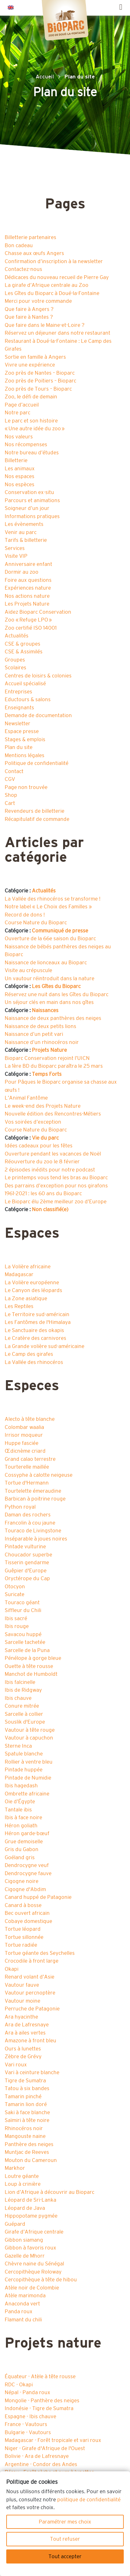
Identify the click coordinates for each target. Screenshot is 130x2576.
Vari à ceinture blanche (32, 2072)
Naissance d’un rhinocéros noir (42, 1042)
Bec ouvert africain (27, 1913)
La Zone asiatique (26, 1298)
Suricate (14, 1594)
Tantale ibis (18, 1809)
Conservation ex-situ (29, 492)
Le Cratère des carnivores (35, 1338)
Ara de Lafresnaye (27, 2024)
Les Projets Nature (27, 604)
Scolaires (15, 667)
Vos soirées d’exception (33, 1122)
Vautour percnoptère (30, 1992)
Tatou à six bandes (27, 2088)
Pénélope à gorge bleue (33, 1658)
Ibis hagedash (21, 1785)
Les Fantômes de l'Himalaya (38, 1322)
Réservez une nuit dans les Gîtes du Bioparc (56, 994)
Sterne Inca (18, 1746)
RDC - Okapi (19, 2384)
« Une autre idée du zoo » (35, 428)
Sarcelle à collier (24, 1714)
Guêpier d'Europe (26, 1570)
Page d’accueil (22, 404)
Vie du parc (45, 1138)
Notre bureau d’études (32, 452)
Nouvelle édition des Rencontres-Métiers (53, 1113)
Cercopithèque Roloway (33, 2271)
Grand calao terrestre (30, 1459)
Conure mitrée (22, 1706)
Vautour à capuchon (29, 1737)
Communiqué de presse (60, 930)
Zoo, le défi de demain (31, 396)
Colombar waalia (24, 1427)
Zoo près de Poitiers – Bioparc (40, 380)
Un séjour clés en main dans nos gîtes (49, 1002)
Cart (10, 803)
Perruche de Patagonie (32, 2008)
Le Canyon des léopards (33, 1290)
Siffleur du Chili (23, 1610)
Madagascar (19, 1274)
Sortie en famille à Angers (35, 357)
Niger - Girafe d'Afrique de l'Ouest (45, 2448)
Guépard (15, 2224)
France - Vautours (26, 2424)
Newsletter (17, 723)
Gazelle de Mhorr (25, 2256)
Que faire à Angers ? (29, 309)
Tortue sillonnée (24, 1937)
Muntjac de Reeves (27, 2152)
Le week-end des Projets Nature (43, 1106)
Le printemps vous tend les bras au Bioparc (56, 1177)
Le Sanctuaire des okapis (34, 1330)
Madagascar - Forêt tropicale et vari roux (53, 2440)
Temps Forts (47, 1074)
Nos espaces (19, 476)
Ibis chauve (18, 1698)
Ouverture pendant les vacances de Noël (53, 1153)
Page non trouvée (26, 787)
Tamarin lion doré (26, 2104)
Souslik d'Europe (25, 1722)
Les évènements (24, 524)
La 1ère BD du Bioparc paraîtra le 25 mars (54, 1066)
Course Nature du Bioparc (36, 922)
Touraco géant (22, 1602)
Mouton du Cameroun (31, 2160)
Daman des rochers (28, 1514)
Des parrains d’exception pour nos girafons (56, 1185)
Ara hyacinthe (21, 2016)
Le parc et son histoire (31, 420)
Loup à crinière (23, 2184)
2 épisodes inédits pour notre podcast (50, 1169)
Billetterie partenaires (30, 237)
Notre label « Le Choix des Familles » (48, 906)
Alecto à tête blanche (30, 1419)
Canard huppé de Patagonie (38, 1897)
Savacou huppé (23, 1634)
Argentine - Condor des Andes (41, 2464)
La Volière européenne (32, 1282)
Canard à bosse (23, 1905)
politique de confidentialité (89, 2499)
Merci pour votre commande (38, 301)
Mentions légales (24, 755)
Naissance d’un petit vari (34, 1034)
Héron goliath (21, 1825)
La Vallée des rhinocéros (34, 1362)
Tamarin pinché (23, 2096)
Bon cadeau (19, 245)
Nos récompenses (26, 444)
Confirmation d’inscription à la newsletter (54, 261)
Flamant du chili (23, 2319)
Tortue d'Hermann (27, 1482)
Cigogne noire (21, 1881)
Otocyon (15, 1586)
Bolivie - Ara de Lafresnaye (37, 2456)
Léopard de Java (25, 2208)
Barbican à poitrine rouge (35, 1498)
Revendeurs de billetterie (34, 811)
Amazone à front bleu (30, 2040)
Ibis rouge (17, 1626)
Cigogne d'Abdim (25, 1889)
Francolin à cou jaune (30, 1522)
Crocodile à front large (31, 1961)
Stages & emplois (25, 739)
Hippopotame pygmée (31, 2216)
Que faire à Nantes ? (29, 317)
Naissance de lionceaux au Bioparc (46, 962)
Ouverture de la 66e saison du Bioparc (50, 938)
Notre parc (17, 412)
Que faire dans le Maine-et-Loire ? (45, 325)
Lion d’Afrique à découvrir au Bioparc (49, 2192)
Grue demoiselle (24, 1841)
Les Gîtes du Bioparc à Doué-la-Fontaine (52, 293)
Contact (14, 771)
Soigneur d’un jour (27, 508)
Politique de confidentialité (36, 763)
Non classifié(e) (50, 1209)
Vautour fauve (22, 1985)
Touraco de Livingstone (33, 1530)
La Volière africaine (28, 1266)
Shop (11, 795)
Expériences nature (28, 588)
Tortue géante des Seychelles (40, 1953)
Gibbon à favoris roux (30, 2247)
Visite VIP (16, 556)
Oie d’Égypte (20, 1801)
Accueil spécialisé (25, 683)
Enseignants (19, 707)
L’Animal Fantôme (26, 1098)
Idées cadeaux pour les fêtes (38, 1145)
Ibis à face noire (23, 1817)
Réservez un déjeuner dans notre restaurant (57, 333)
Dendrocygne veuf (27, 1865)
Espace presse (22, 731)
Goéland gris (20, 1857)
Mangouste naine (25, 2136)
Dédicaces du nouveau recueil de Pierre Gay (57, 277)
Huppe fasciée (21, 1443)
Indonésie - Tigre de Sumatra (39, 2408)
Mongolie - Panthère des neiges (42, 2400)
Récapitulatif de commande (37, 819)
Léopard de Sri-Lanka (30, 2200)
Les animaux (20, 468)
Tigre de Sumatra (25, 2080)
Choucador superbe (28, 1554)
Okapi (11, 1969)
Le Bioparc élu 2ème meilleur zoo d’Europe (56, 1201)
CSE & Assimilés (23, 651)
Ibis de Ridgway (23, 1690)
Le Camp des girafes (29, 1354)
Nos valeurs (19, 436)
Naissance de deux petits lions (40, 1026)
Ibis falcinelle (20, 1682)
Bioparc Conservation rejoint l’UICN (47, 1058)
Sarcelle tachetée (25, 1642)
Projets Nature (49, 1050)
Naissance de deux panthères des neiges (53, 1018)
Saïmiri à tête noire (27, 2120)
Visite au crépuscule (28, 970)
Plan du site (18, 747)
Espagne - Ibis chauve (30, 2416)
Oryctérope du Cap (27, 1578)
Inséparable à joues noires (36, 1538)
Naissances (45, 1010)
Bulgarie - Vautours (28, 2432)
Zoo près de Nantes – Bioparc (40, 373)
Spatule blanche (24, 1753)
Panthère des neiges (29, 2144)
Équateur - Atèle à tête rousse (40, 2376)
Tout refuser (65, 2539)
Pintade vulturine (25, 1546)
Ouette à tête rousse (29, 1666)
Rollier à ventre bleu (28, 1762)
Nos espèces (19, 484)
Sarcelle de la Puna (27, 1650)
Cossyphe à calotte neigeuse (38, 1475)
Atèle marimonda (25, 2295)
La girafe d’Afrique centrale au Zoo (46, 285)
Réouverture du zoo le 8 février (42, 1161)
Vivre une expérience (30, 364)
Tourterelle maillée (27, 1467)
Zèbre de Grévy (23, 2056)
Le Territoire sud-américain (37, 1314)
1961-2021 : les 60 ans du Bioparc (43, 1193)
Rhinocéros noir (24, 2128)
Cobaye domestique (28, 1921)
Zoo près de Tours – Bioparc (38, 389)
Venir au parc (21, 532)
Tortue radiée (21, 1945)
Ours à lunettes (23, 2048)
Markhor (15, 2168)
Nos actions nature (27, 596)
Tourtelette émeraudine (33, 1491)
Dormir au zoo (21, 572)
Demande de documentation (38, 715)
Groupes (15, 659)
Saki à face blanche (27, 2112)
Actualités (16, 635)
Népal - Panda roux (27, 2392)
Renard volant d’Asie (29, 1976)
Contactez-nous (23, 269)
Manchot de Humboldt (31, 1674)
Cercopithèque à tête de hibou (41, 2279)
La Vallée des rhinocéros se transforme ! (52, 898)
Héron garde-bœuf (27, 1833)
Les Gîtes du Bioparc (56, 986)
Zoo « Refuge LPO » (28, 619)
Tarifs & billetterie (26, 540)
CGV (10, 779)
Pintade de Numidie (28, 1777)
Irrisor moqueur (24, 1435)
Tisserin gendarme (27, 1562)
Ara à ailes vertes (25, 2032)
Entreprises (18, 691)
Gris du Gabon (21, 1849)
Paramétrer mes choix (65, 2521)
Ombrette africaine (27, 1793)
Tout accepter (65, 2556)
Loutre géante (22, 2176)
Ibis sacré (16, 1618)
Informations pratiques (32, 516)
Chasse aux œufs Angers (34, 253)
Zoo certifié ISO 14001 (31, 628)
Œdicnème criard (25, 1451)
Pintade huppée (23, 1769)
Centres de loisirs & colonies (38, 675)
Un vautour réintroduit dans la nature (49, 978)
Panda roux (18, 2311)
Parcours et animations (32, 500)
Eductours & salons (28, 699)
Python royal (20, 1507)
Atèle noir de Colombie (32, 2287)
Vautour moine (22, 2001)
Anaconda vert (22, 2303)
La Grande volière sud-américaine (44, 1346)
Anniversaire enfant (28, 564)
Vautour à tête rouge (30, 1730)
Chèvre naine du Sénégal (34, 2263)
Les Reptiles (19, 1306)
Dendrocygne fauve (28, 1873)
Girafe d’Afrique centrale (34, 2231)
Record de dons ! (25, 914)
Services (15, 548)
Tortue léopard (23, 1929)
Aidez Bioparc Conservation (38, 612)
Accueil (45, 77)
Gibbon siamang (24, 2240)
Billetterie (16, 460)
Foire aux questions (28, 580)
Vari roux (16, 2064)
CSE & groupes (22, 643)
